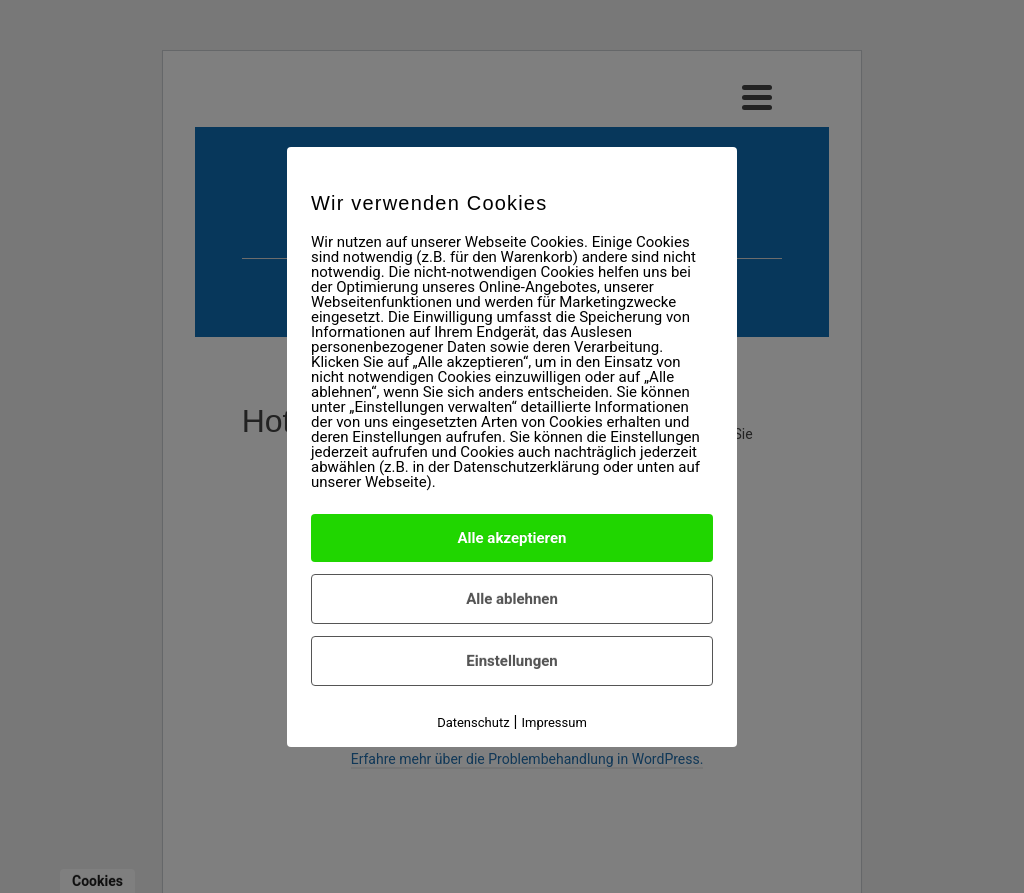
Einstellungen (512, 661)
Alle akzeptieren (512, 538)
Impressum (553, 722)
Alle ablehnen (512, 599)
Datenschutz (473, 722)
